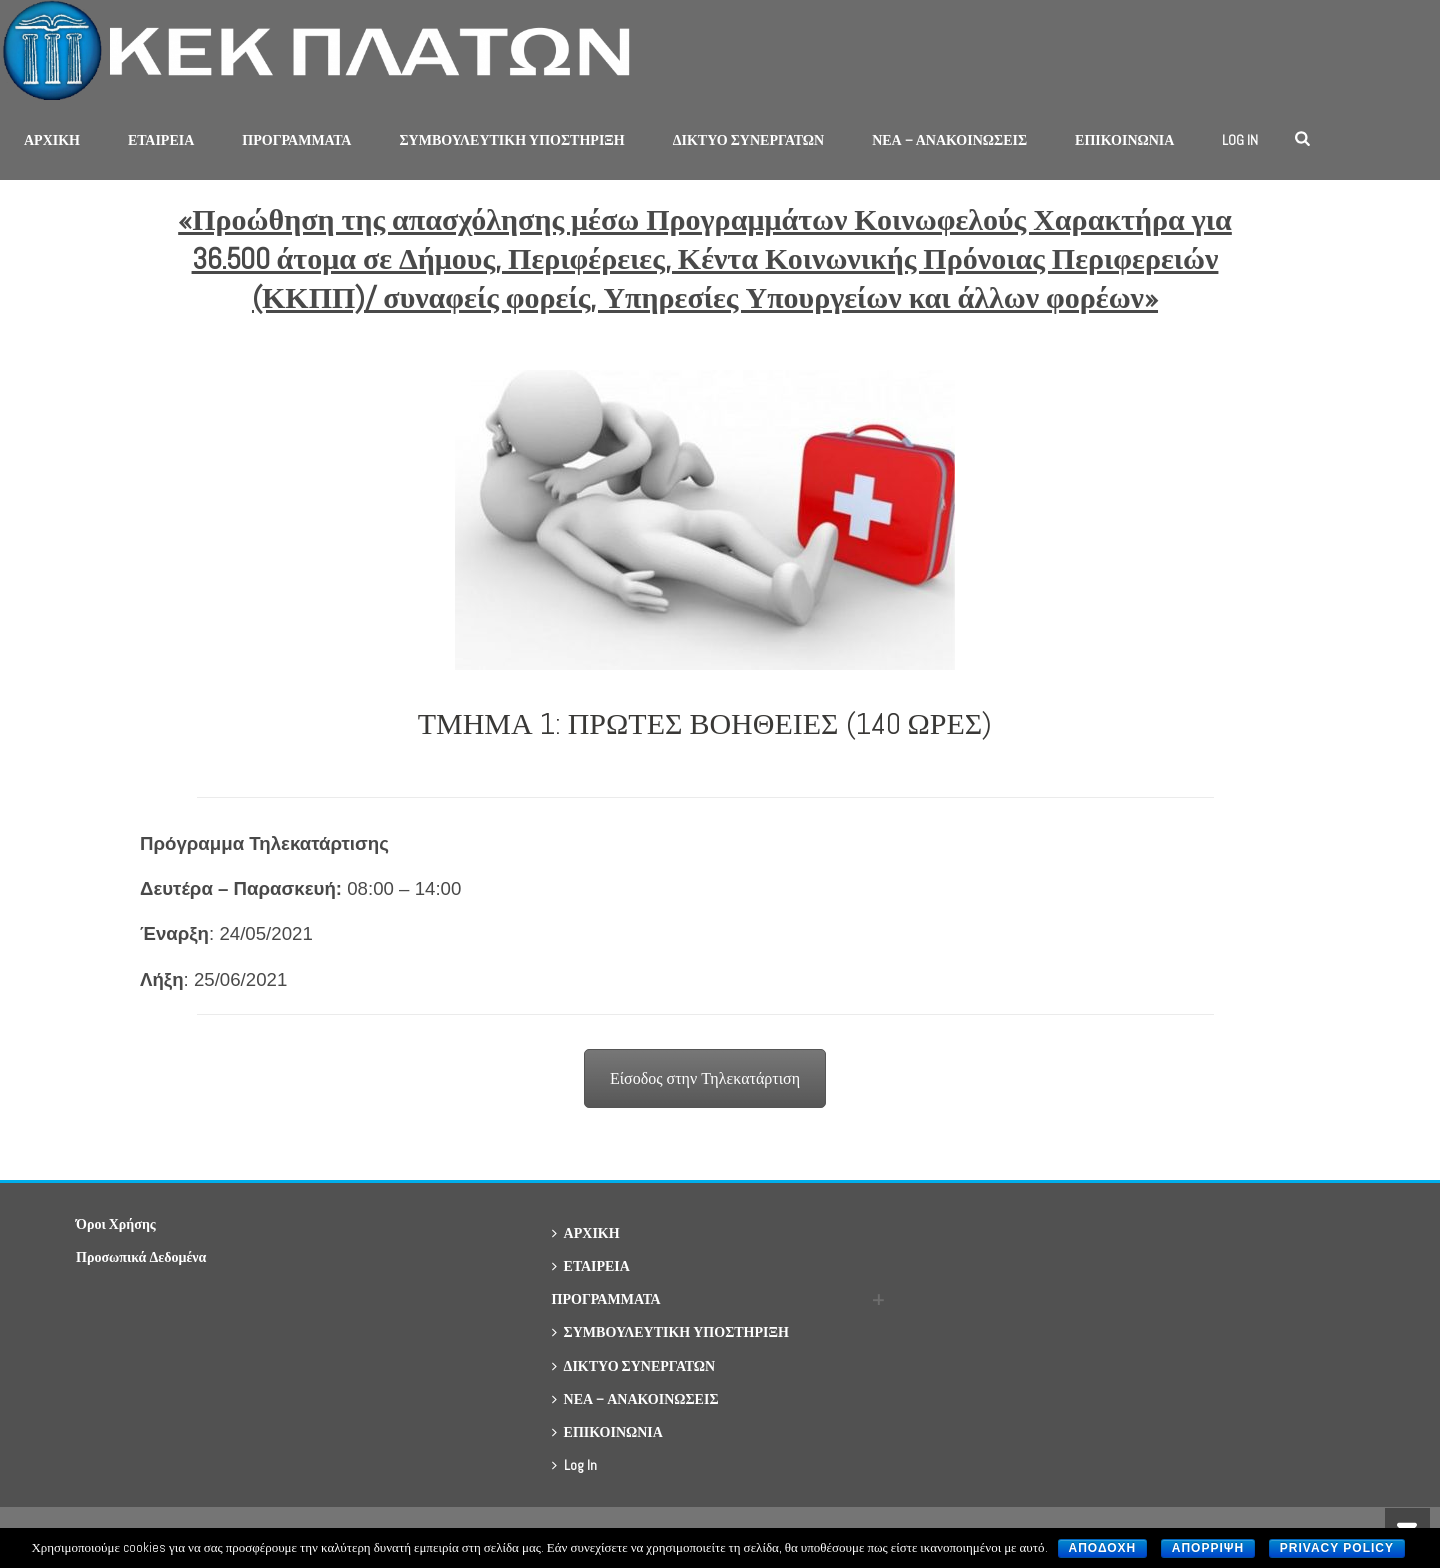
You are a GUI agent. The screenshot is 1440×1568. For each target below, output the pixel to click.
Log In (1240, 140)
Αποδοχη (1103, 1548)
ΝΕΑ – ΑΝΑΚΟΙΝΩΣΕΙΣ (949, 140)
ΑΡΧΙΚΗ (52, 140)
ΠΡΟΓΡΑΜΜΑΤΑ (296, 140)
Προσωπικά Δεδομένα (141, 1257)
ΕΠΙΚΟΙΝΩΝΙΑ (1124, 140)
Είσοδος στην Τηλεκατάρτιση (705, 1078)
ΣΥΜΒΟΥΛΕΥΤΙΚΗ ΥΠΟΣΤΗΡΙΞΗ (511, 140)
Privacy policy (1337, 1548)
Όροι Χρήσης (116, 1224)
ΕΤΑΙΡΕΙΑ (161, 140)
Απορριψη (1208, 1548)
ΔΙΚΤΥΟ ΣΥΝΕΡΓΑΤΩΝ (748, 140)
